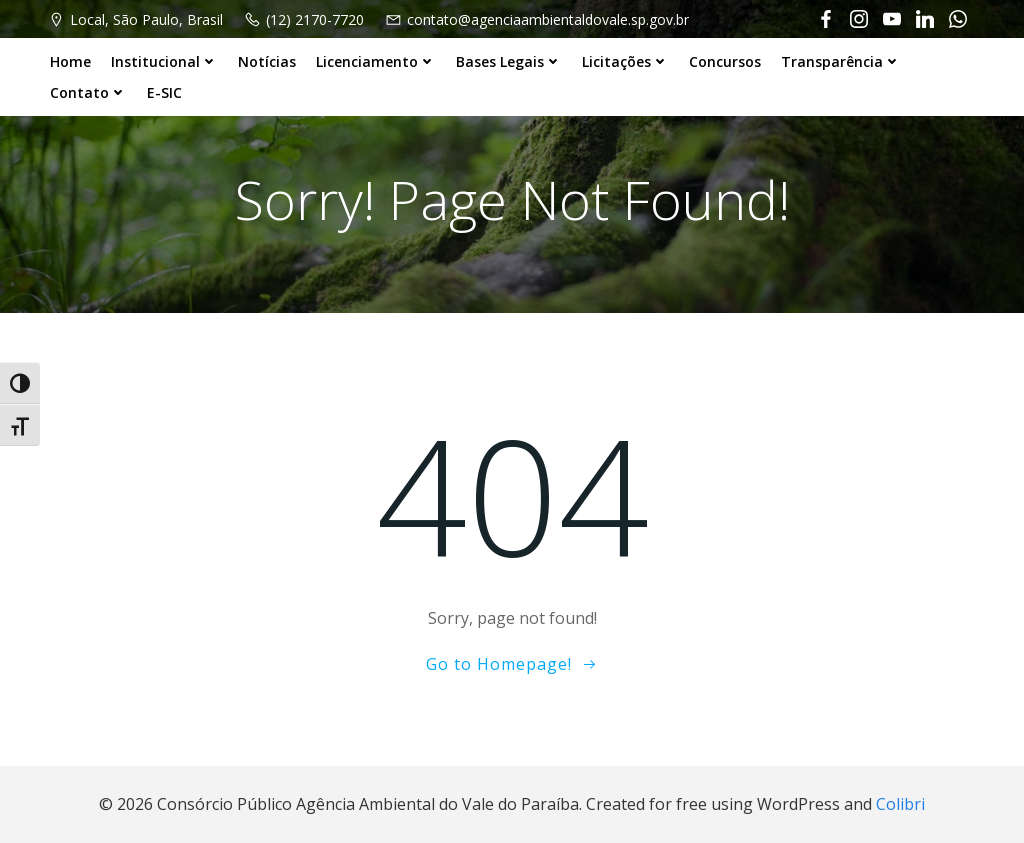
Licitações (625, 61)
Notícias (267, 61)
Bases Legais (509, 61)
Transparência (841, 61)
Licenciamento (376, 61)
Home (70, 61)
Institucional (164, 61)
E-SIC (164, 92)
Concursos (725, 61)
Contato (88, 92)
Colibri (900, 804)
